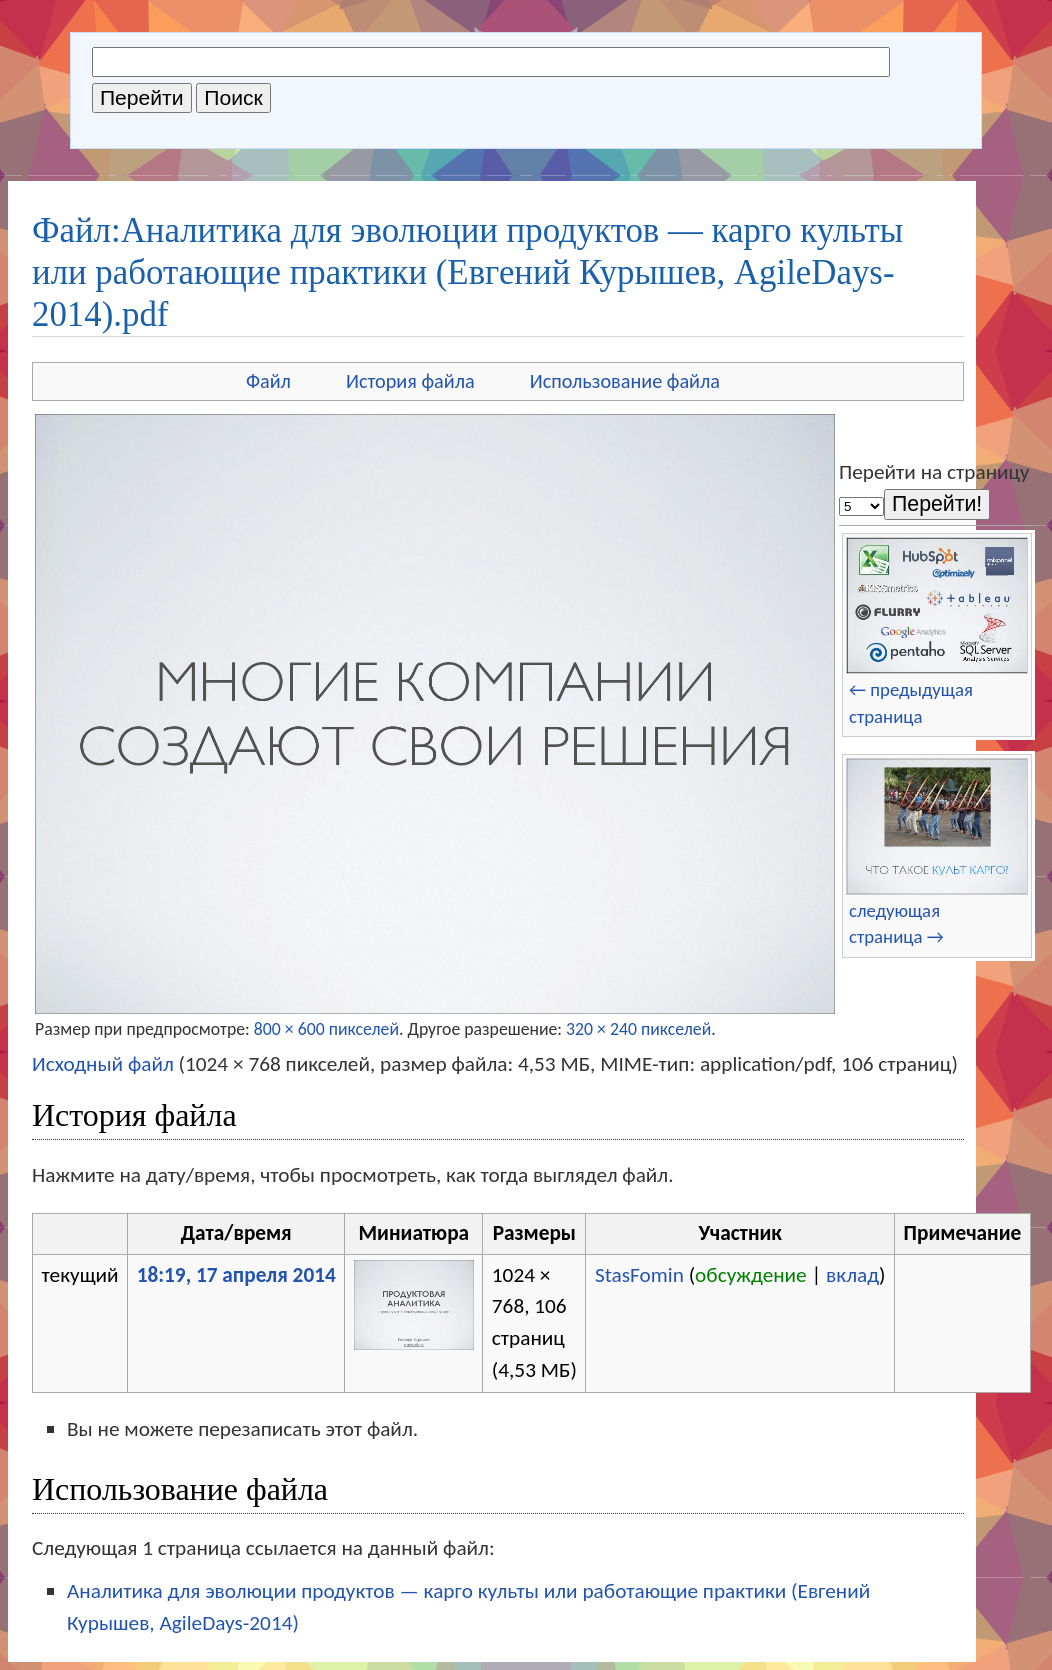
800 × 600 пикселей (326, 1029)
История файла (410, 381)
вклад (852, 1275)
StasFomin (639, 1275)
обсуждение (751, 1275)
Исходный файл (103, 1064)
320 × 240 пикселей (638, 1029)
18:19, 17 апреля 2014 (236, 1275)
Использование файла (625, 381)
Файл (268, 381)
